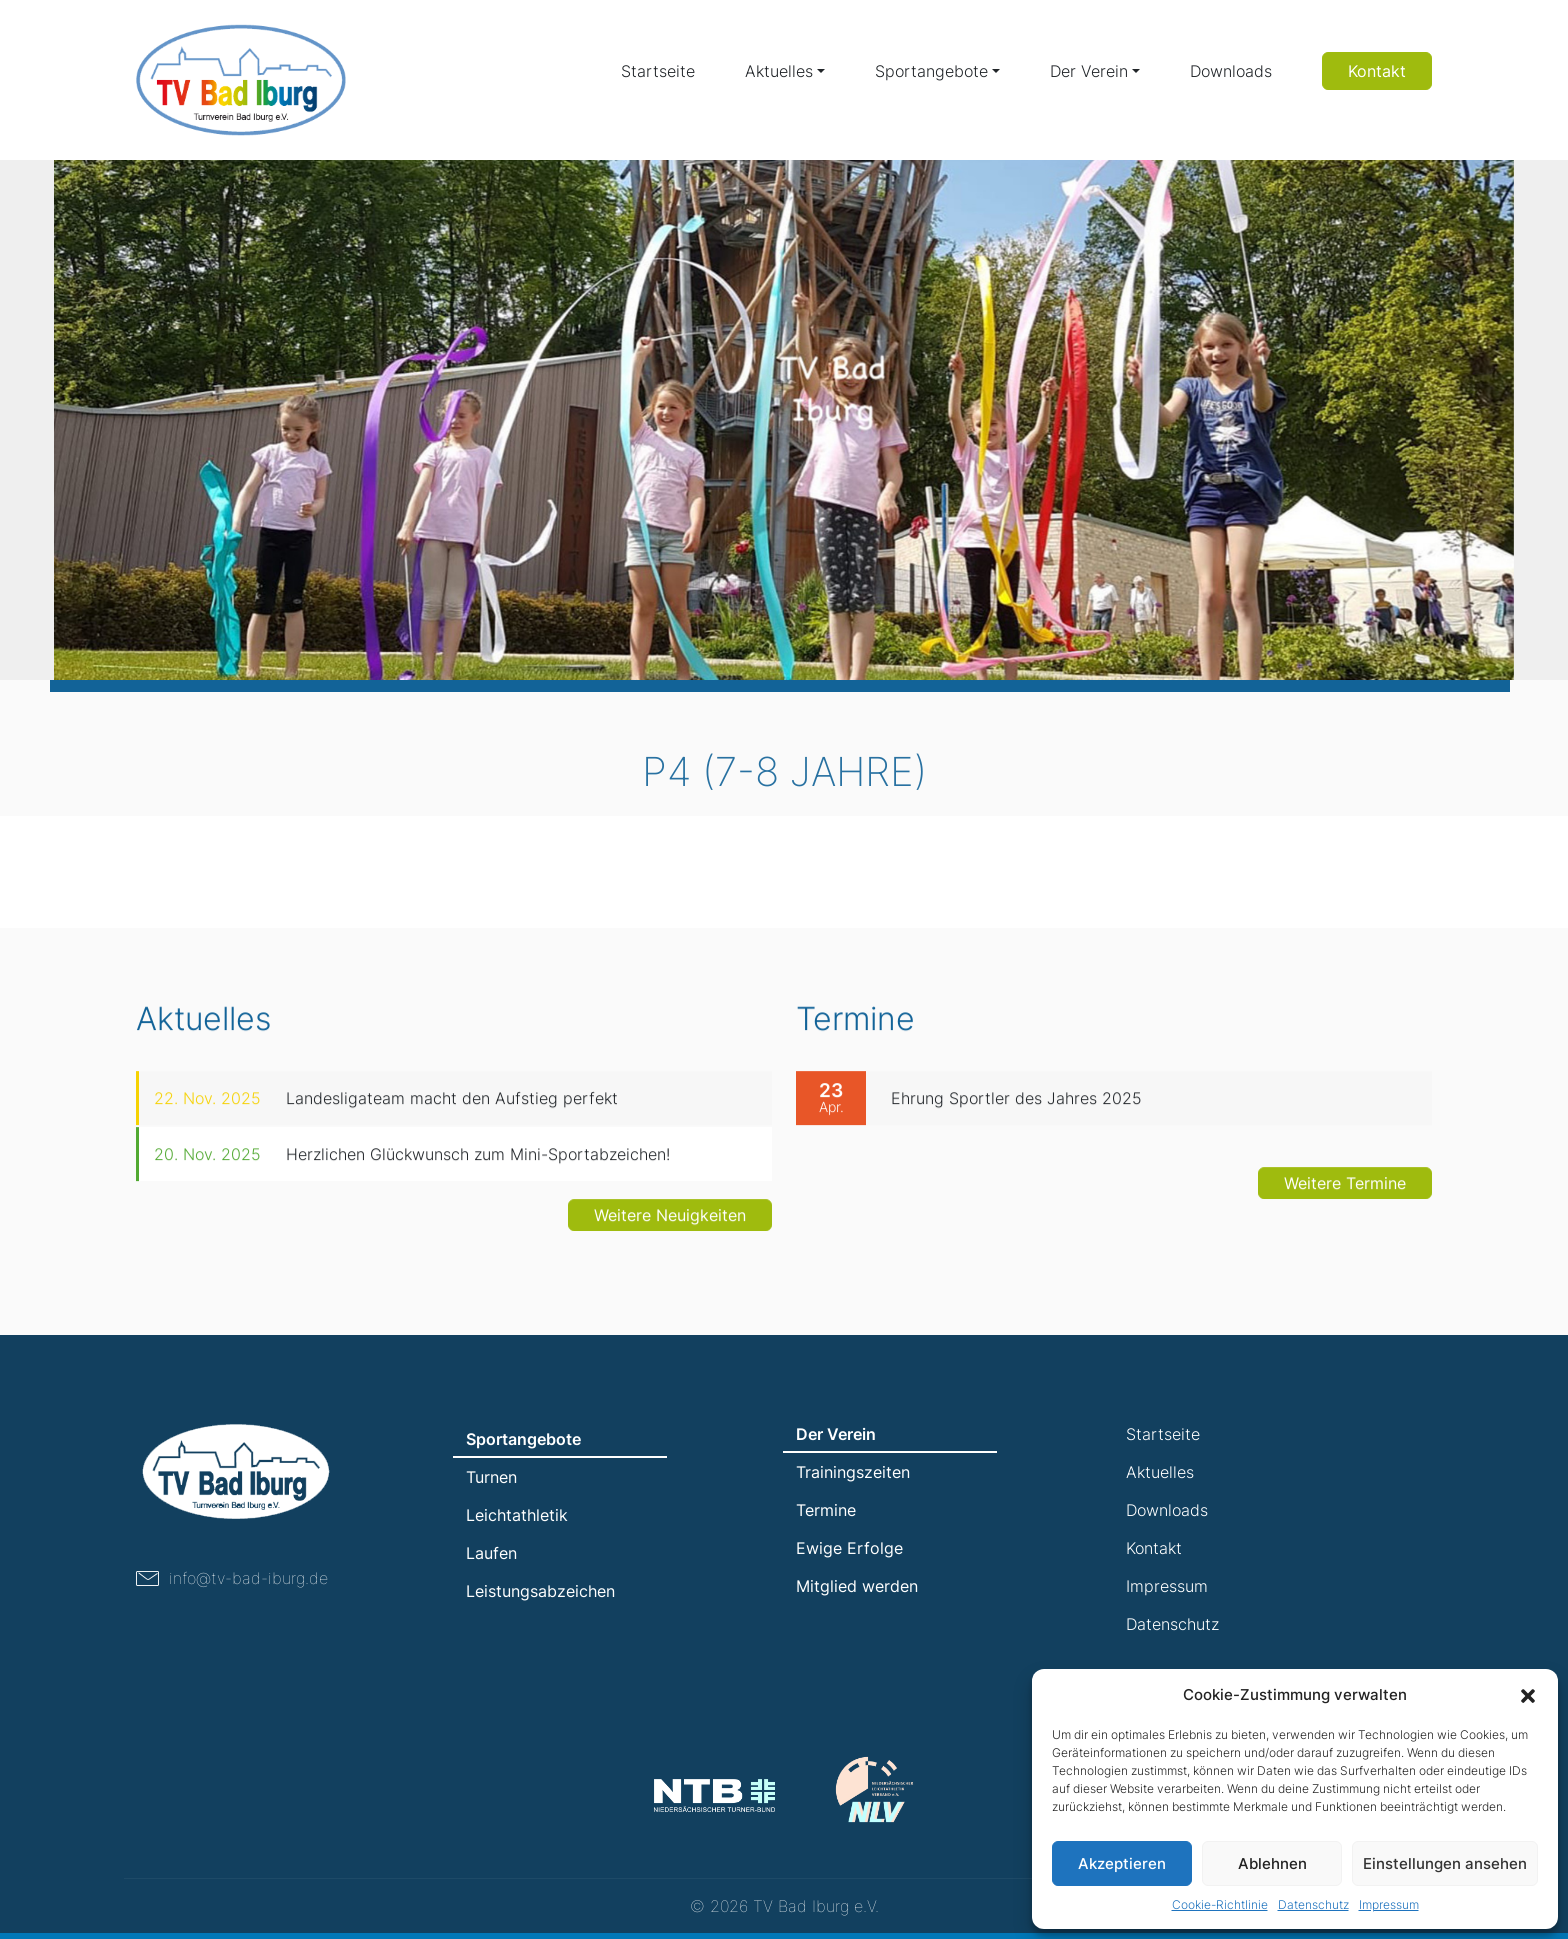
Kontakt (1377, 71)
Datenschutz (1313, 1904)
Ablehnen (1272, 1863)
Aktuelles (779, 71)
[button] (1528, 1695)
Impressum (1389, 1904)
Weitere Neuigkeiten (670, 1224)
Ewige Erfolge (849, 1548)
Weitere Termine (1345, 1192)
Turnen (491, 1477)
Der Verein (1089, 71)
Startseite (658, 71)
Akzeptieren (1122, 1863)
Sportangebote (931, 71)
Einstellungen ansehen (1445, 1863)
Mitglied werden (857, 1586)
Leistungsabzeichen (540, 1591)
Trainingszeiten (853, 1472)
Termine (826, 1510)
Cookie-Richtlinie (1220, 1904)
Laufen (491, 1553)
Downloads (1231, 71)
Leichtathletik (517, 1515)
